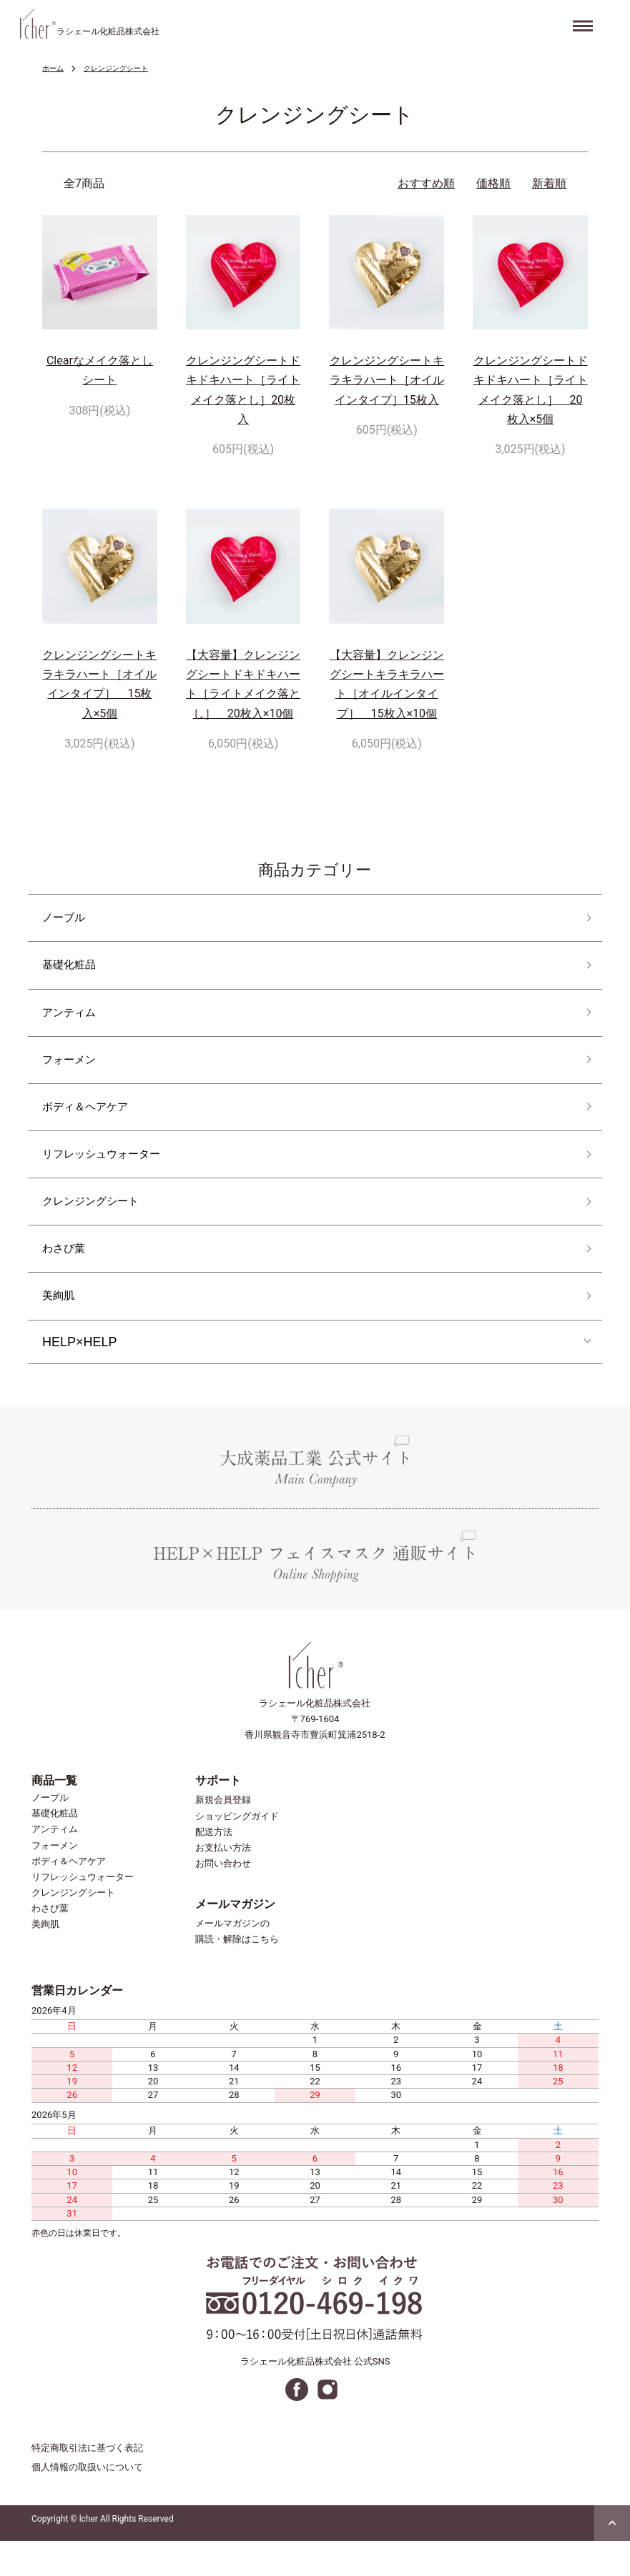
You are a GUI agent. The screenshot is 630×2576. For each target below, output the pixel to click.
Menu (585, 21)
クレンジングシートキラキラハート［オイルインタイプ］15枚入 (387, 380)
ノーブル (68, 919)
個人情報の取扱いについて (87, 2502)
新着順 (549, 183)
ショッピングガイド (237, 1851)
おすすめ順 (426, 183)
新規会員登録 (223, 1835)
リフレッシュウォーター (113, 1175)
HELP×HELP (79, 1377)
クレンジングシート (126, 68)
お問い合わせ (223, 1898)
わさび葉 (68, 1277)
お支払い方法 (223, 1882)
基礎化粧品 (74, 970)
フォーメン (74, 1072)
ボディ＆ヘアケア (93, 1124)
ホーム (55, 68)
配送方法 (213, 1866)
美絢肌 (61, 1328)
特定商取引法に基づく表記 (87, 2482)
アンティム (74, 1021)
